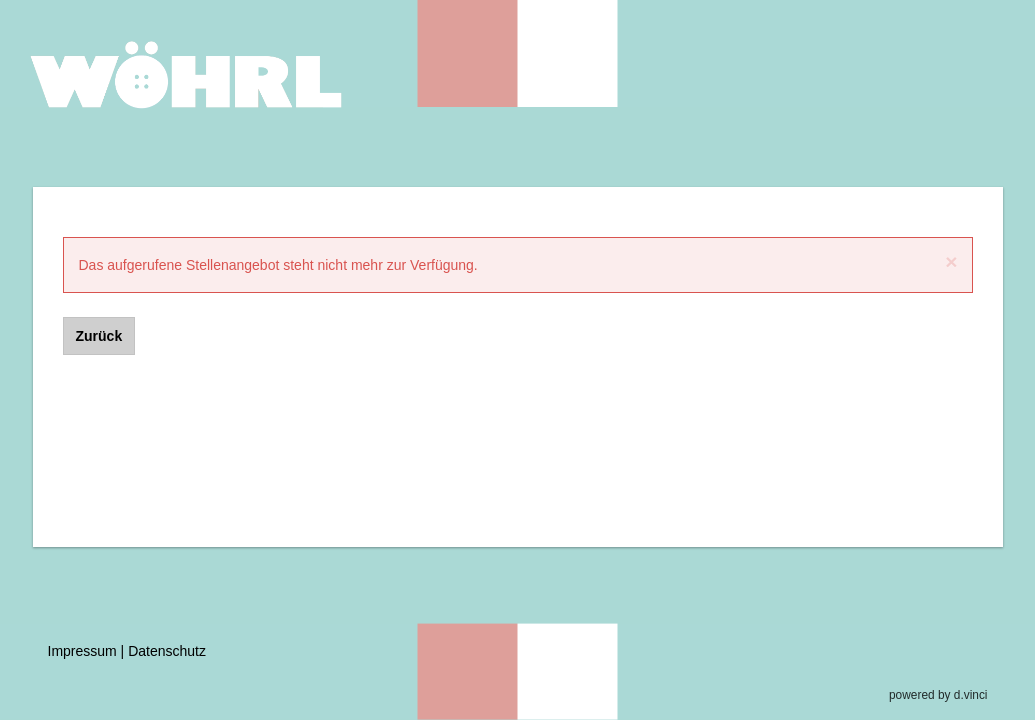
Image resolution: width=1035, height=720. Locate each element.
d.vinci (971, 695)
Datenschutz (167, 651)
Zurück (99, 336)
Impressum (82, 651)
